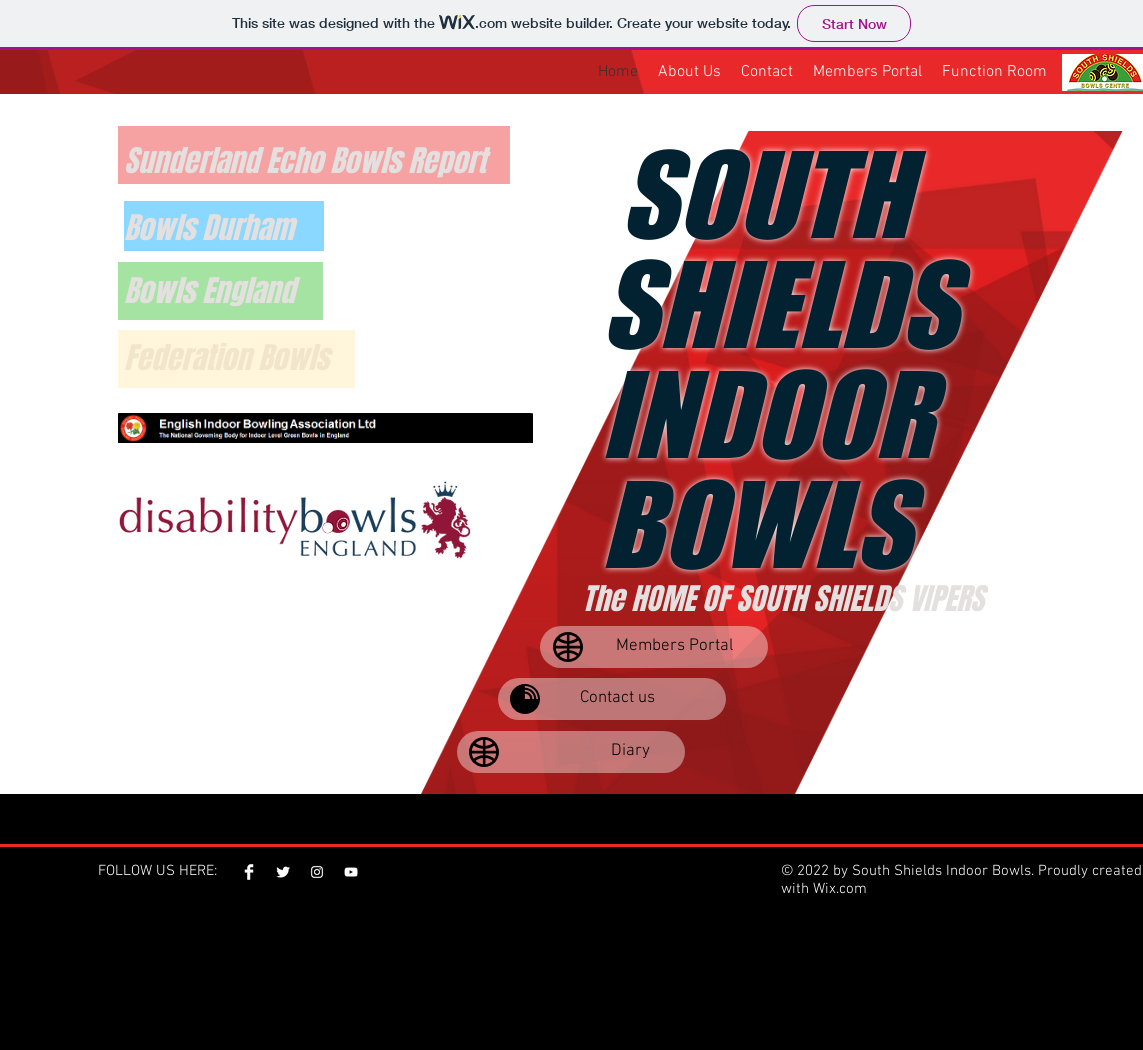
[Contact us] (612, 699)
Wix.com (840, 889)
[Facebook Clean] (249, 872)
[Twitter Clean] (283, 872)
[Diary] (571, 752)
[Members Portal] (654, 647)
